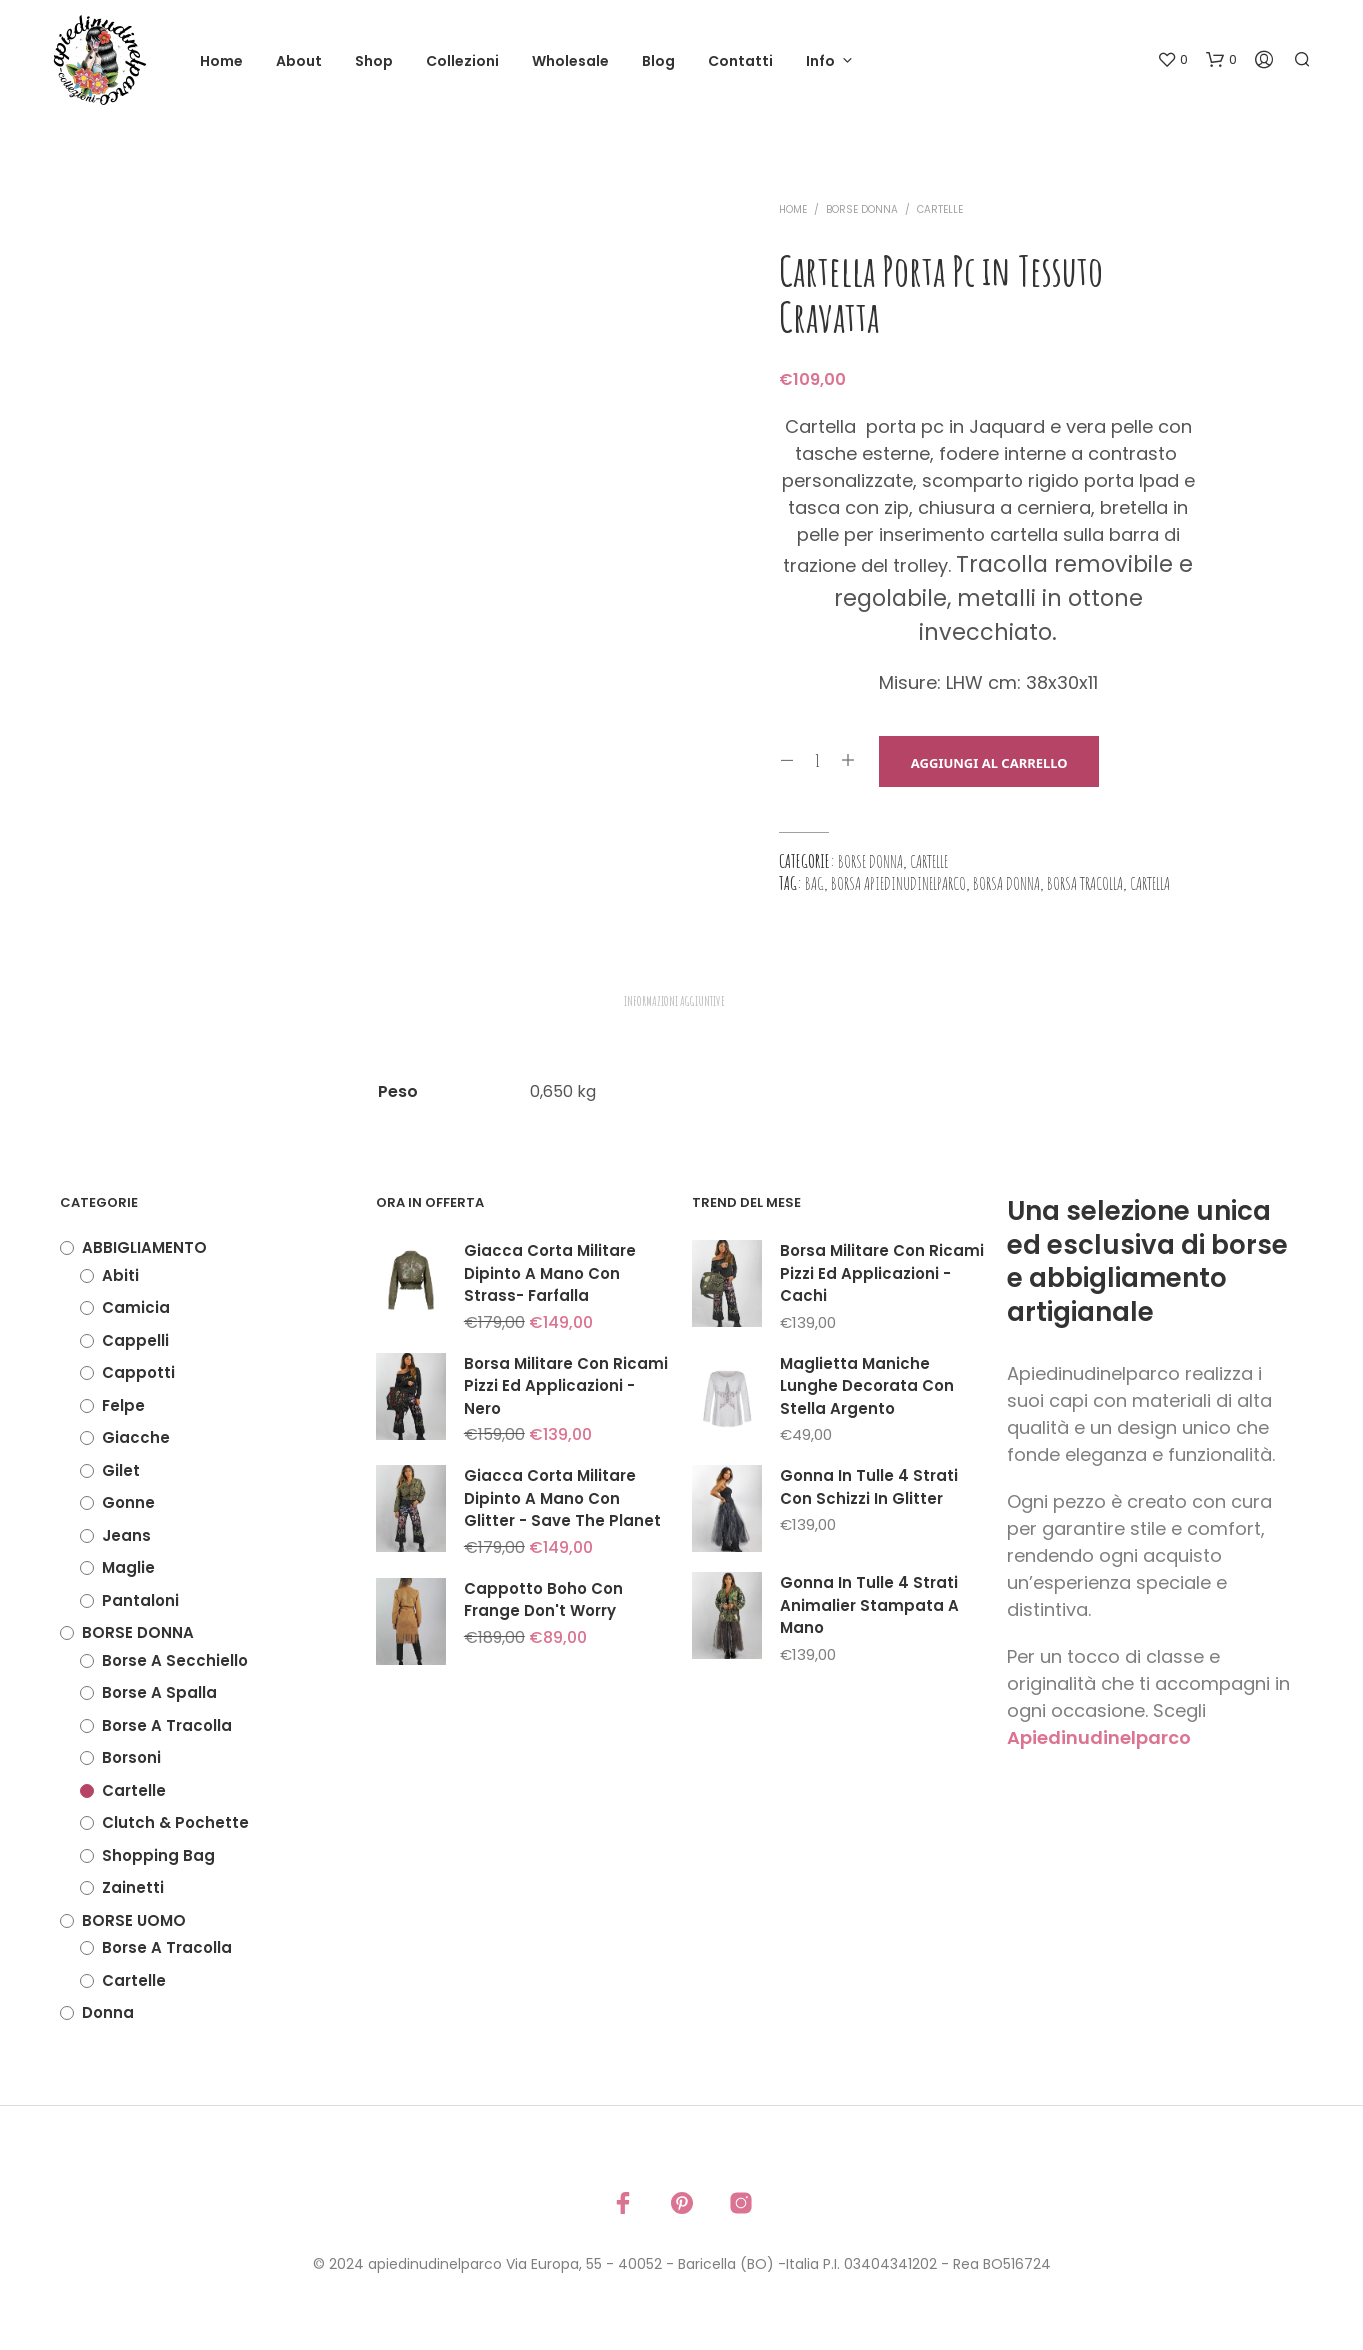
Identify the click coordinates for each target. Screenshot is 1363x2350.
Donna (108, 2012)
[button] (1172, 60)
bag (814, 883)
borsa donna (1006, 883)
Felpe (123, 1405)
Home (221, 61)
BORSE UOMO (134, 1920)
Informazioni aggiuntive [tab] (674, 1001)
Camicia (136, 1307)
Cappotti (138, 1372)
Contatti (740, 61)
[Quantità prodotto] (817, 761)
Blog (658, 61)
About (299, 61)
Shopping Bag (158, 1855)
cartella (1150, 883)
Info (820, 61)
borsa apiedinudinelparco (898, 883)
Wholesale (570, 61)
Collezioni (462, 61)
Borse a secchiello (175, 1660)
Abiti (120, 1275)
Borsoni (131, 1757)
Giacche (136, 1437)
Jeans (126, 1535)
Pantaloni (140, 1600)
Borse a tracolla (167, 1725)
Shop (374, 61)
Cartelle (940, 209)
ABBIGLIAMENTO (144, 1247)
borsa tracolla (1085, 883)
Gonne (128, 1502)
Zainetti (133, 1887)
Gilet (121, 1470)
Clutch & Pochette (175, 1822)
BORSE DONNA (862, 209)
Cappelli (135, 1340)
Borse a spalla (159, 1692)
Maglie (128, 1567)
